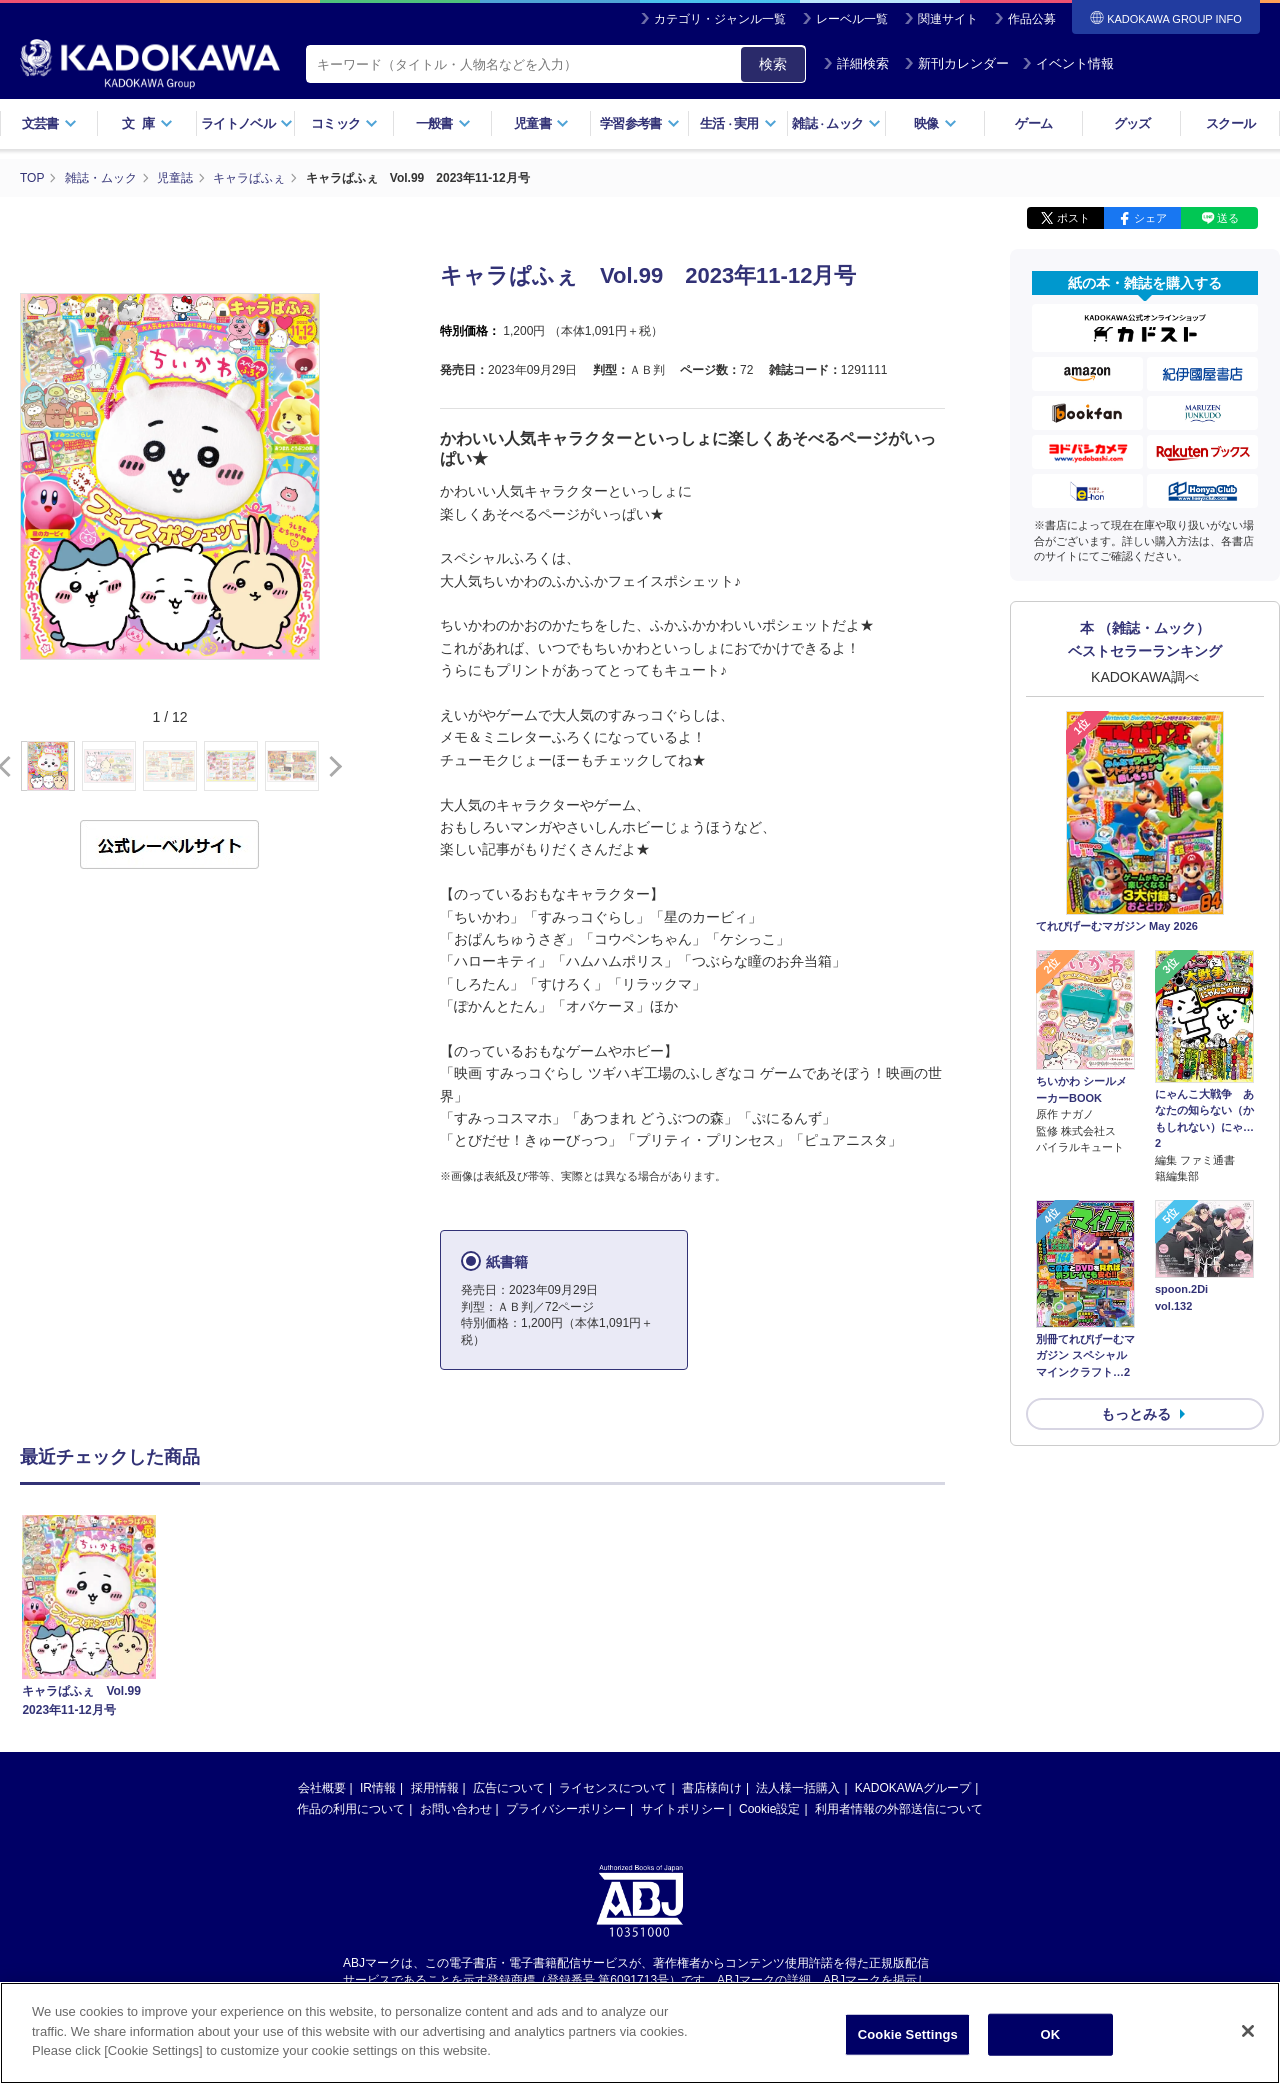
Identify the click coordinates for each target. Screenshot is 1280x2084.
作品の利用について (351, 1809)
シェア (1150, 218)
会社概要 (322, 1788)
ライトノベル (247, 123)
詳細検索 (856, 63)
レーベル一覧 (852, 19)
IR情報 (378, 1788)
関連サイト (948, 19)
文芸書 (49, 123)
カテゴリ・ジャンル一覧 (720, 19)
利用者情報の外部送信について (899, 1809)
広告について (509, 1788)
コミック (344, 123)
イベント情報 (1068, 63)
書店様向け (712, 1788)
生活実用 (738, 123)
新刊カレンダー (956, 63)
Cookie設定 (769, 1809)
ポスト (1073, 218)
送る (1228, 218)
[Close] (1248, 2031)
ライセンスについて (613, 1788)
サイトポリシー (683, 1809)
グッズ (1132, 123)
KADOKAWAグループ (913, 1788)
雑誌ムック (836, 123)
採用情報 (435, 1788)
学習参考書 (640, 123)
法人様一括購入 (798, 1788)
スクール (1230, 123)
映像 (935, 123)
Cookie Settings (908, 2034)
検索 (773, 64)
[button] (331, 767)
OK (1050, 2034)
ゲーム (1033, 123)
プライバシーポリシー (566, 1809)
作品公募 (1032, 19)
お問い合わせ (456, 1809)
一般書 (443, 123)
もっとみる (1136, 1414)
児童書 (541, 123)
